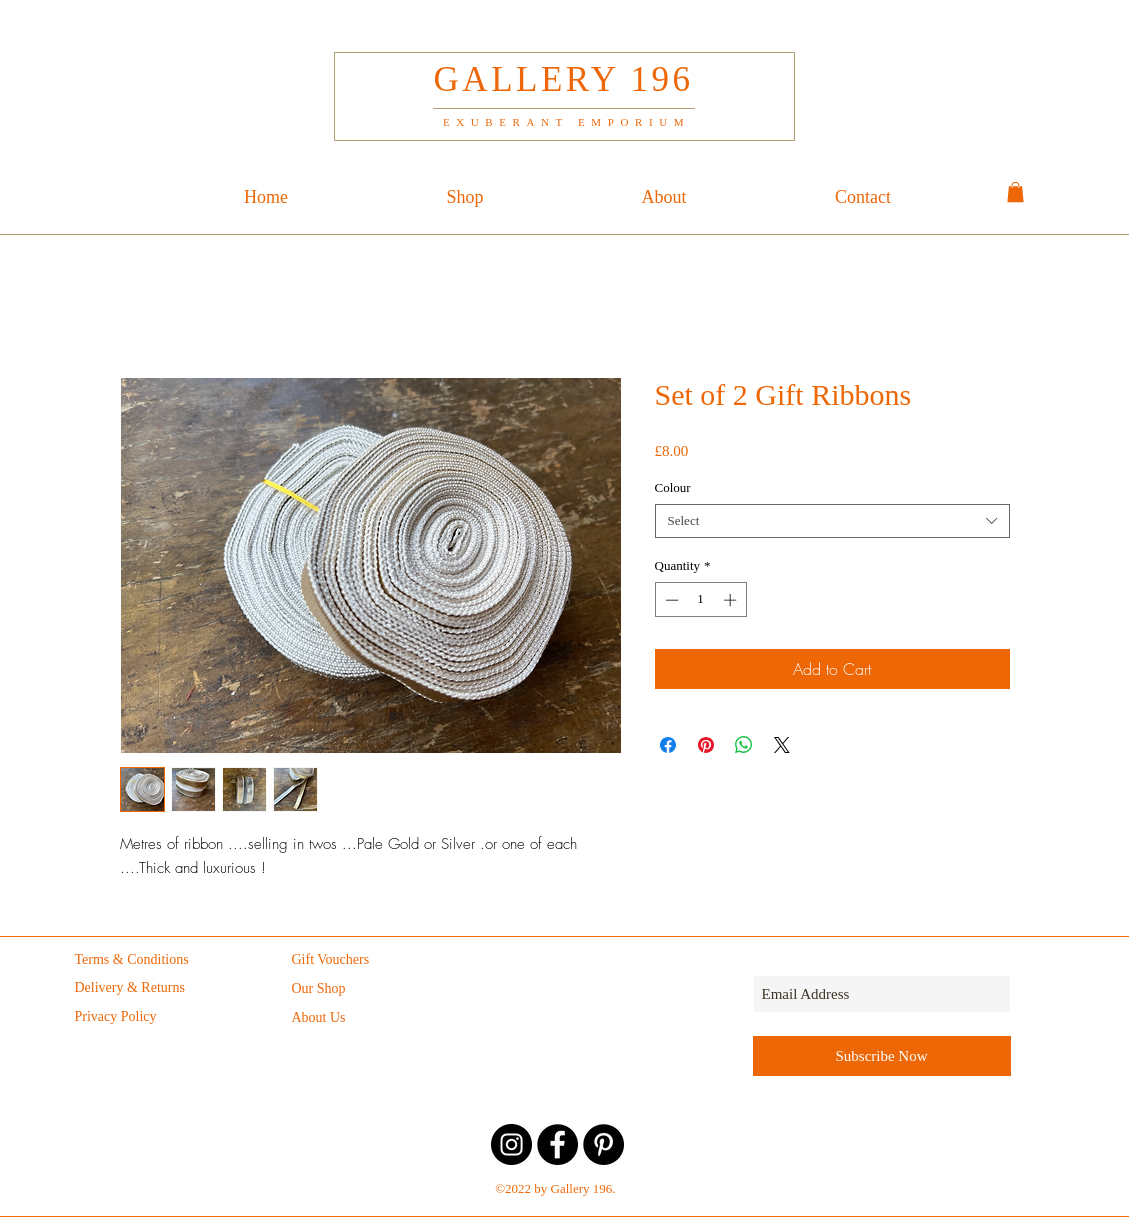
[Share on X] (782, 745)
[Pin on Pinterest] (706, 745)
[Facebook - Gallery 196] (557, 1144)
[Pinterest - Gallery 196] (603, 1144)
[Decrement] (670, 600)
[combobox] (832, 521)
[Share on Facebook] (668, 745)
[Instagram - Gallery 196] (511, 1144)
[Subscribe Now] (882, 1056)
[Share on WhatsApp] (744, 745)
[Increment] (732, 600)
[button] (1015, 192)
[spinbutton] (700, 600)
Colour (673, 487)
